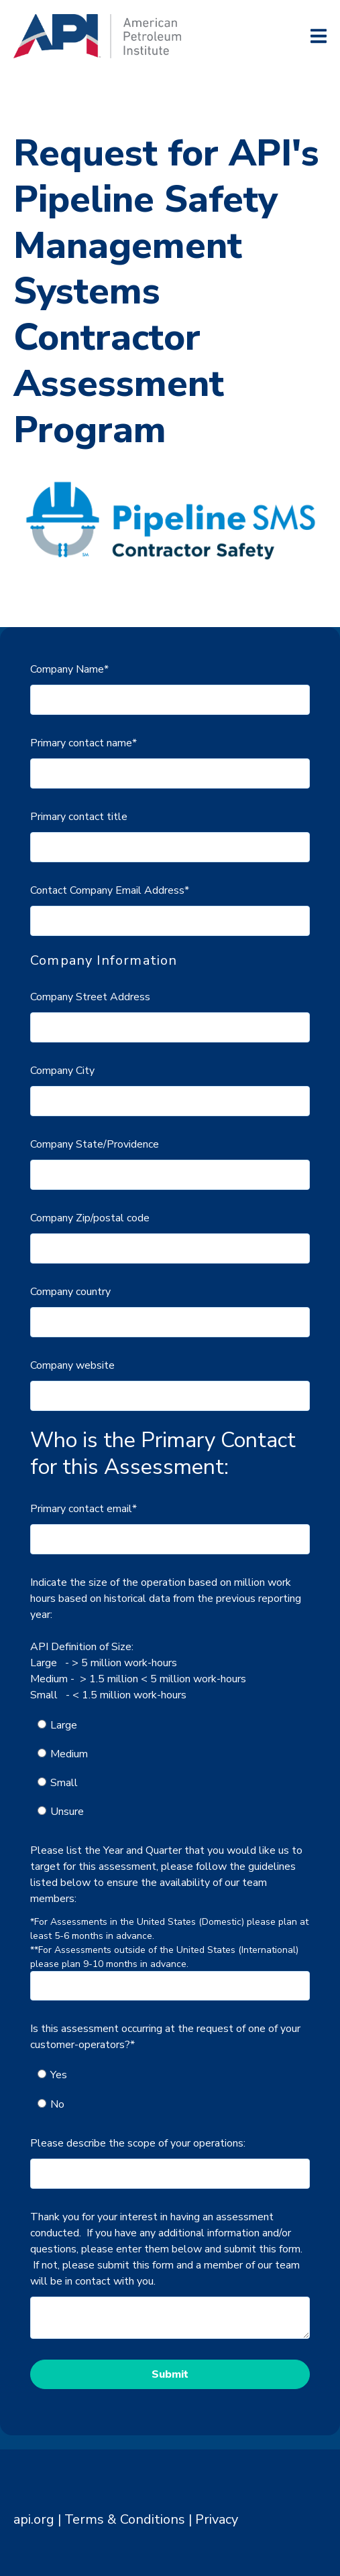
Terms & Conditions (124, 2519)
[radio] (177, 1725)
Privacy (216, 2519)
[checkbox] (170, 1768)
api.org (33, 2519)
